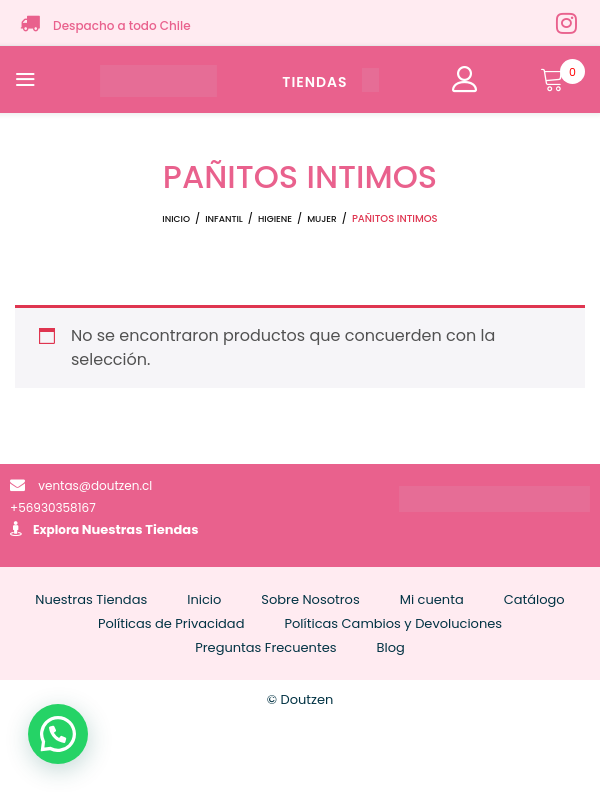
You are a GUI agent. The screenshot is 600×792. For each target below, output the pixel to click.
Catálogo (534, 599)
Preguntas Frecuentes (265, 647)
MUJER (322, 219)
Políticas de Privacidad (171, 623)
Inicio (176, 219)
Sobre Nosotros (310, 599)
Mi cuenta (432, 599)
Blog (391, 647)
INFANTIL (224, 219)
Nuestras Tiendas (140, 529)
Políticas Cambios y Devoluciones (393, 623)
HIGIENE (275, 219)
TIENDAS (330, 82)
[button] (58, 734)
